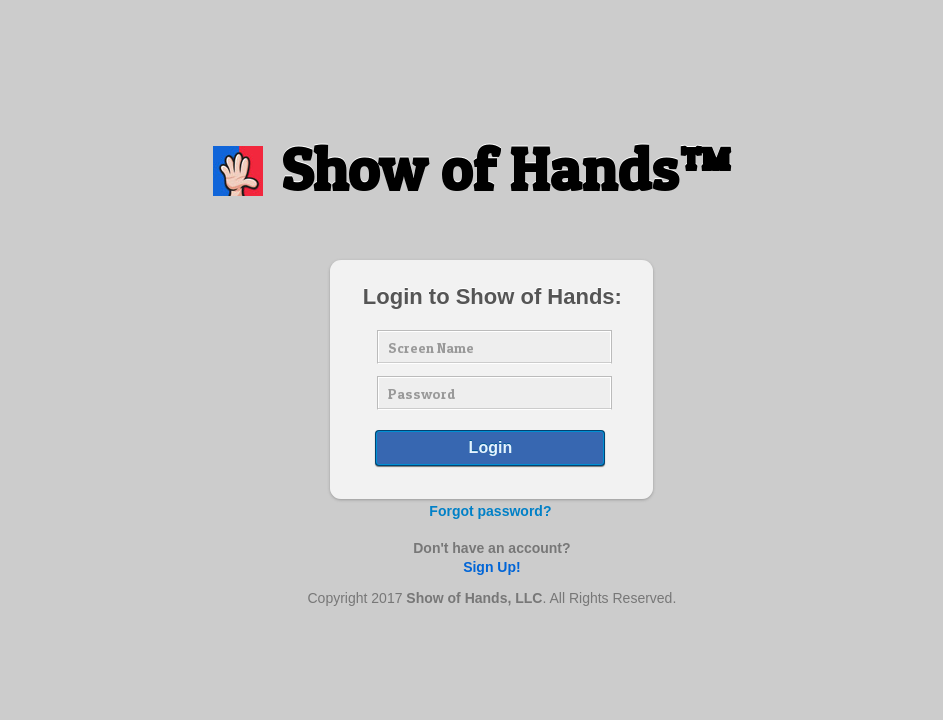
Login (491, 447)
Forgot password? (490, 511)
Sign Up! (492, 567)
